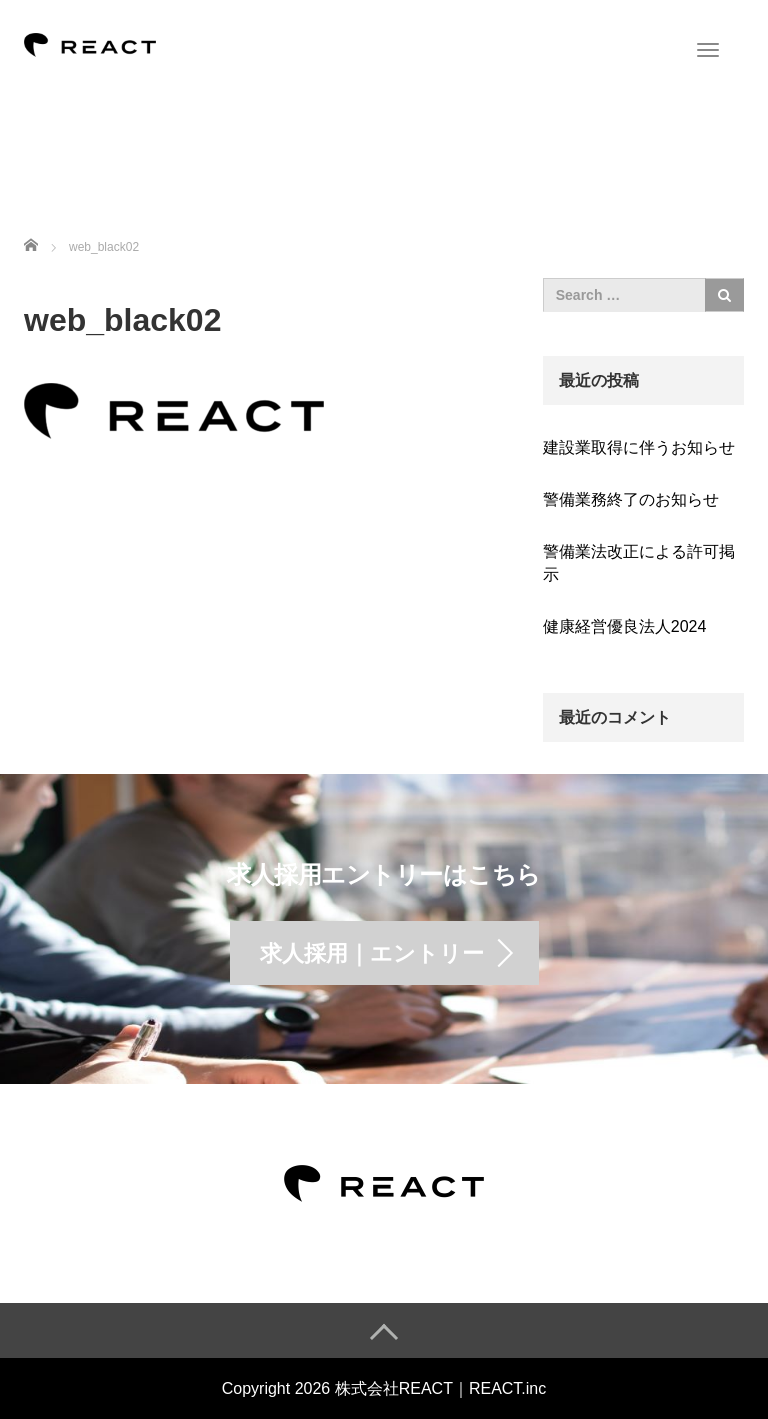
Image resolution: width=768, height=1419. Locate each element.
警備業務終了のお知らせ (631, 499)
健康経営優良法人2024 (625, 626)
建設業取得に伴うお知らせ (639, 447)
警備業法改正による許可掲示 (639, 563)
